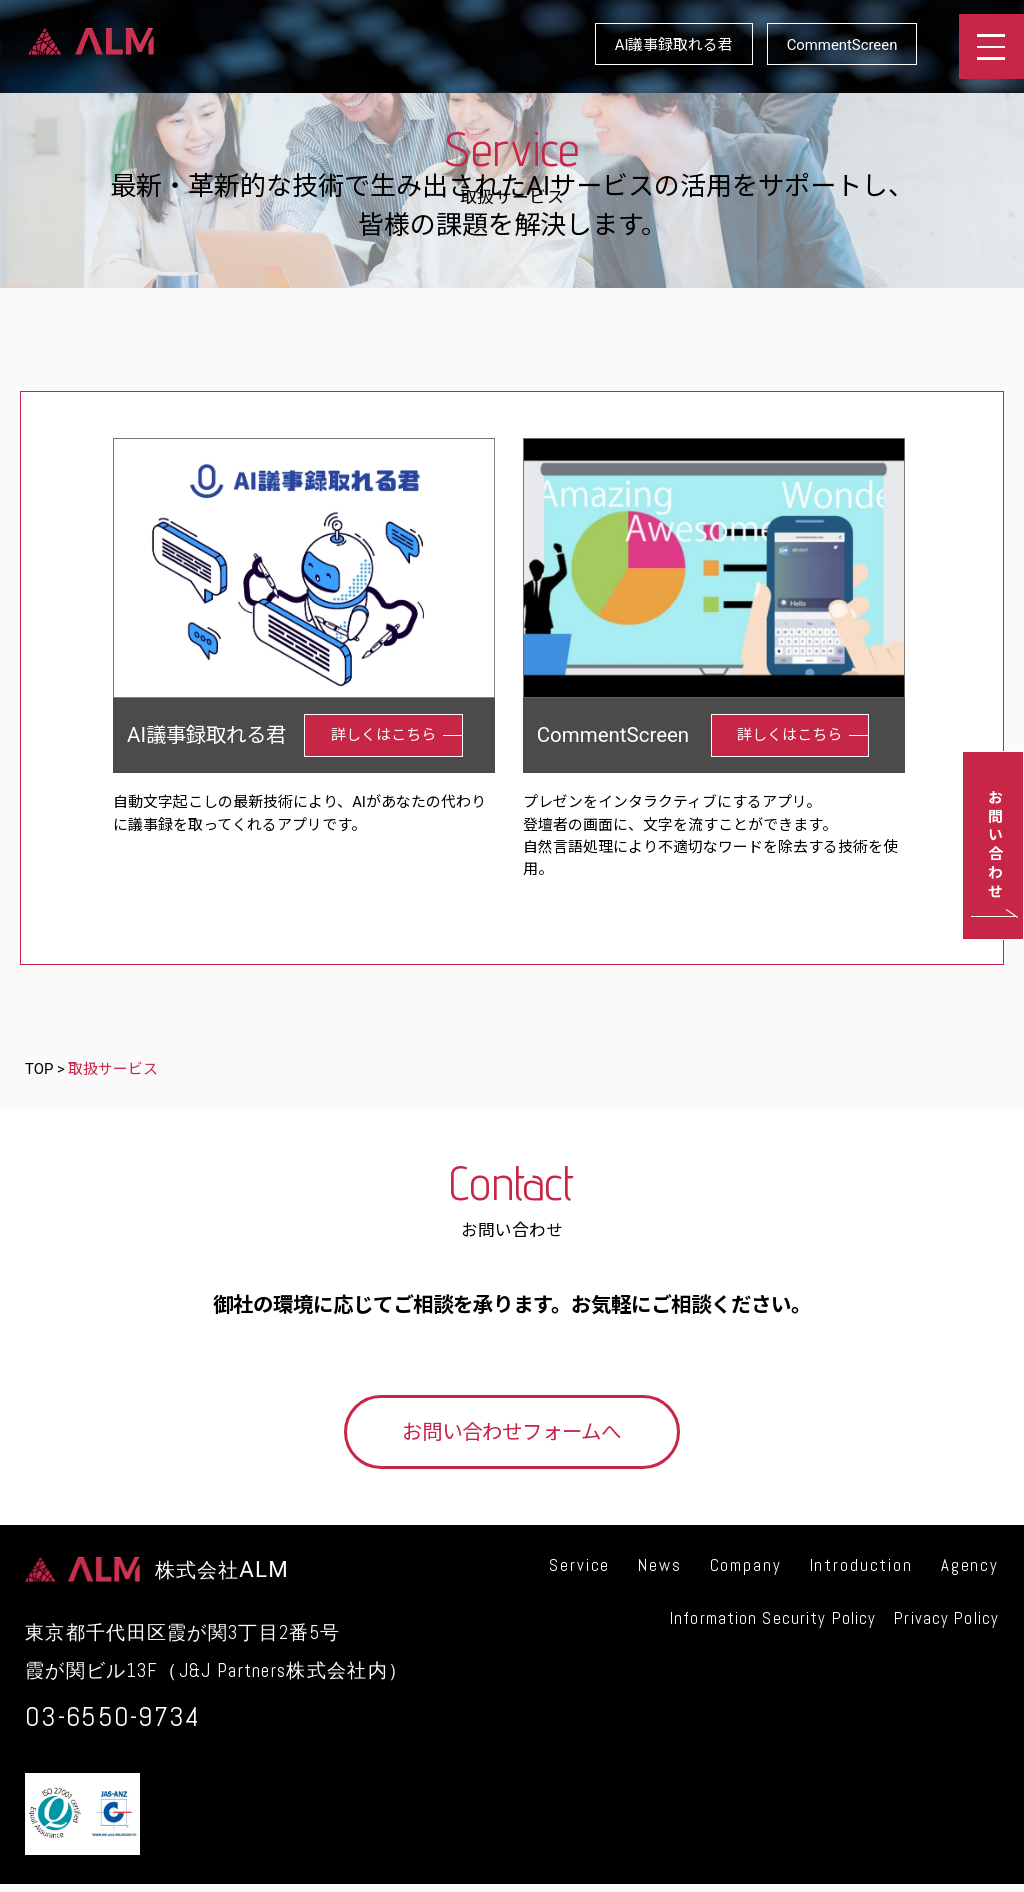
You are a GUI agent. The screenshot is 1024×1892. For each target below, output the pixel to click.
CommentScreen (842, 45)
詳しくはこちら (383, 735)
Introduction (861, 1565)
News (659, 1565)
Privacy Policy (946, 1618)
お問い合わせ (993, 845)
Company (746, 1565)
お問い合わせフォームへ (511, 1432)
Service (579, 1565)
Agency (970, 1565)
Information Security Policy (773, 1618)
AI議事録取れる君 (674, 45)
